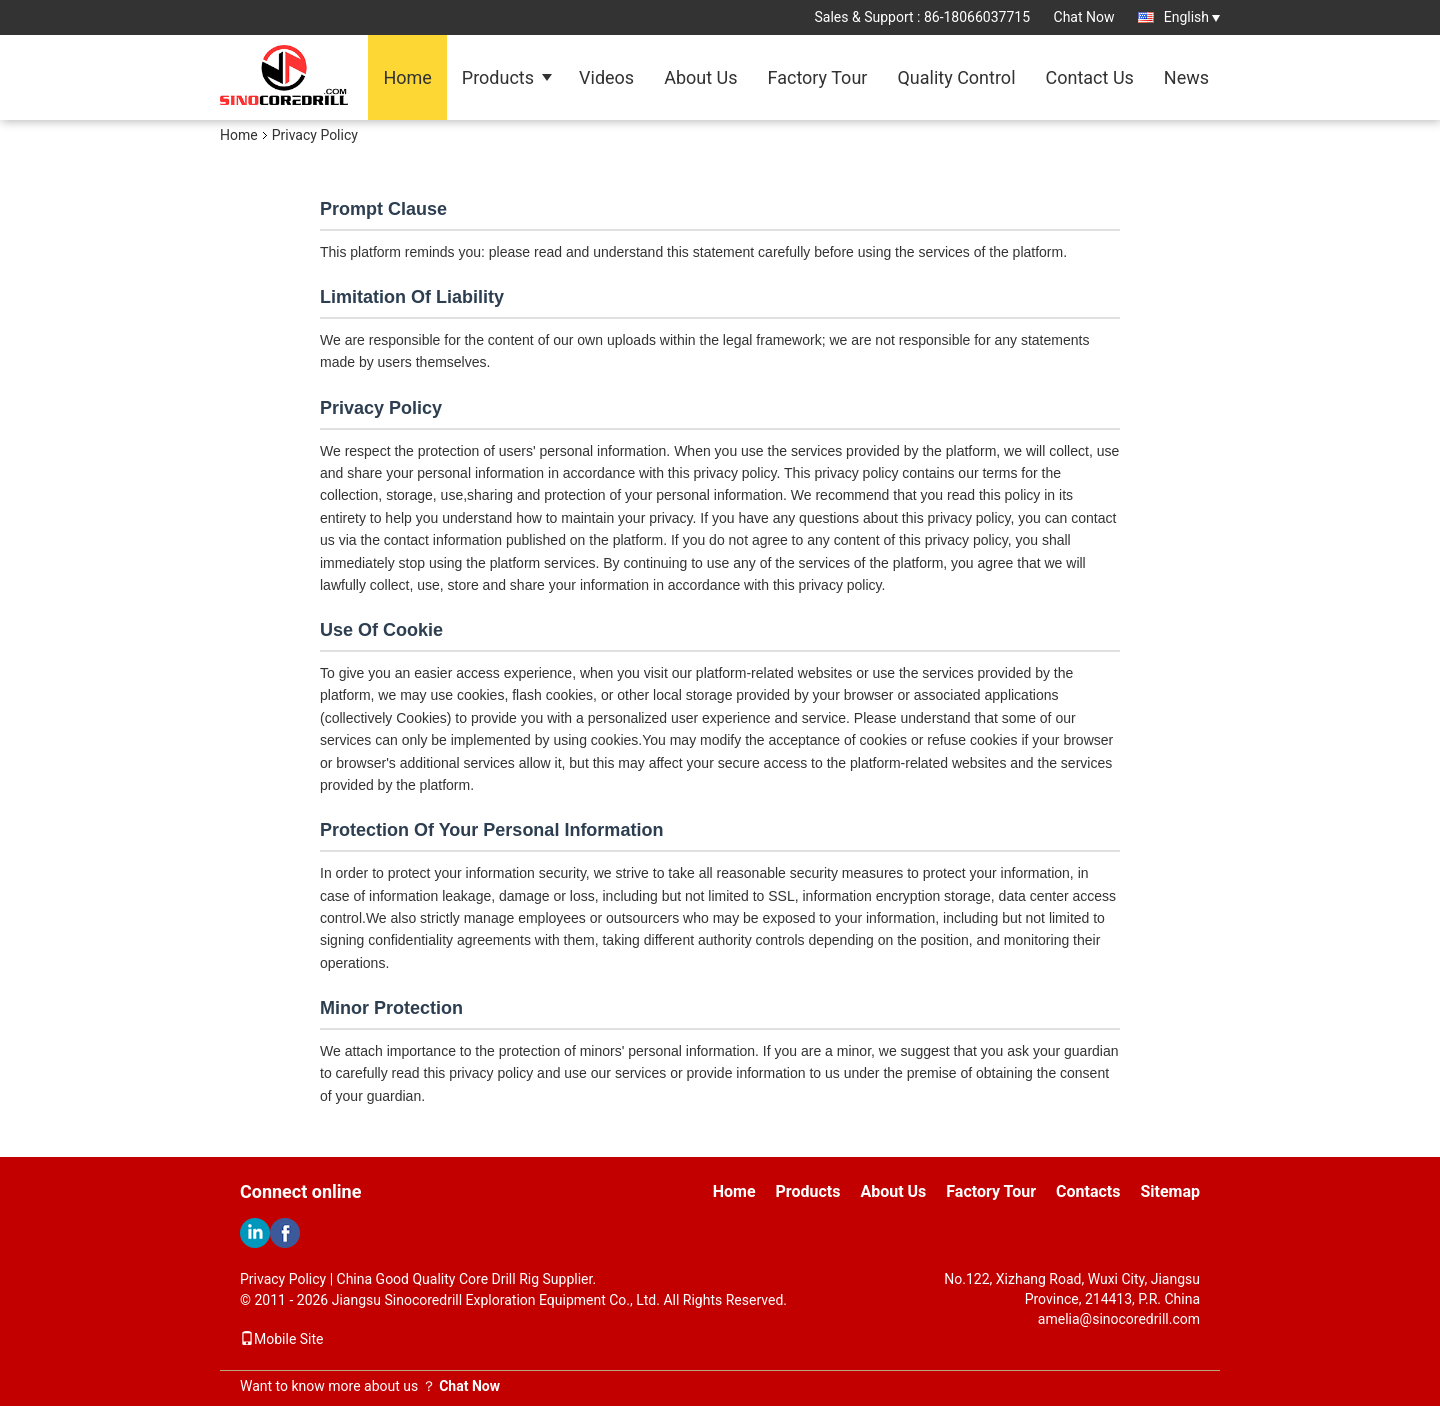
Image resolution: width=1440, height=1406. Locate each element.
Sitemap (1170, 1191)
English (1192, 17)
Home (407, 77)
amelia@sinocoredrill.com (1119, 1319)
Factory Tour (818, 77)
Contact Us (1090, 77)
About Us (700, 77)
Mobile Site (282, 1339)
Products (498, 77)
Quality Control (956, 77)
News (1186, 77)
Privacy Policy (283, 1279)
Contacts (1088, 1191)
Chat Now (1084, 17)
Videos (606, 77)
